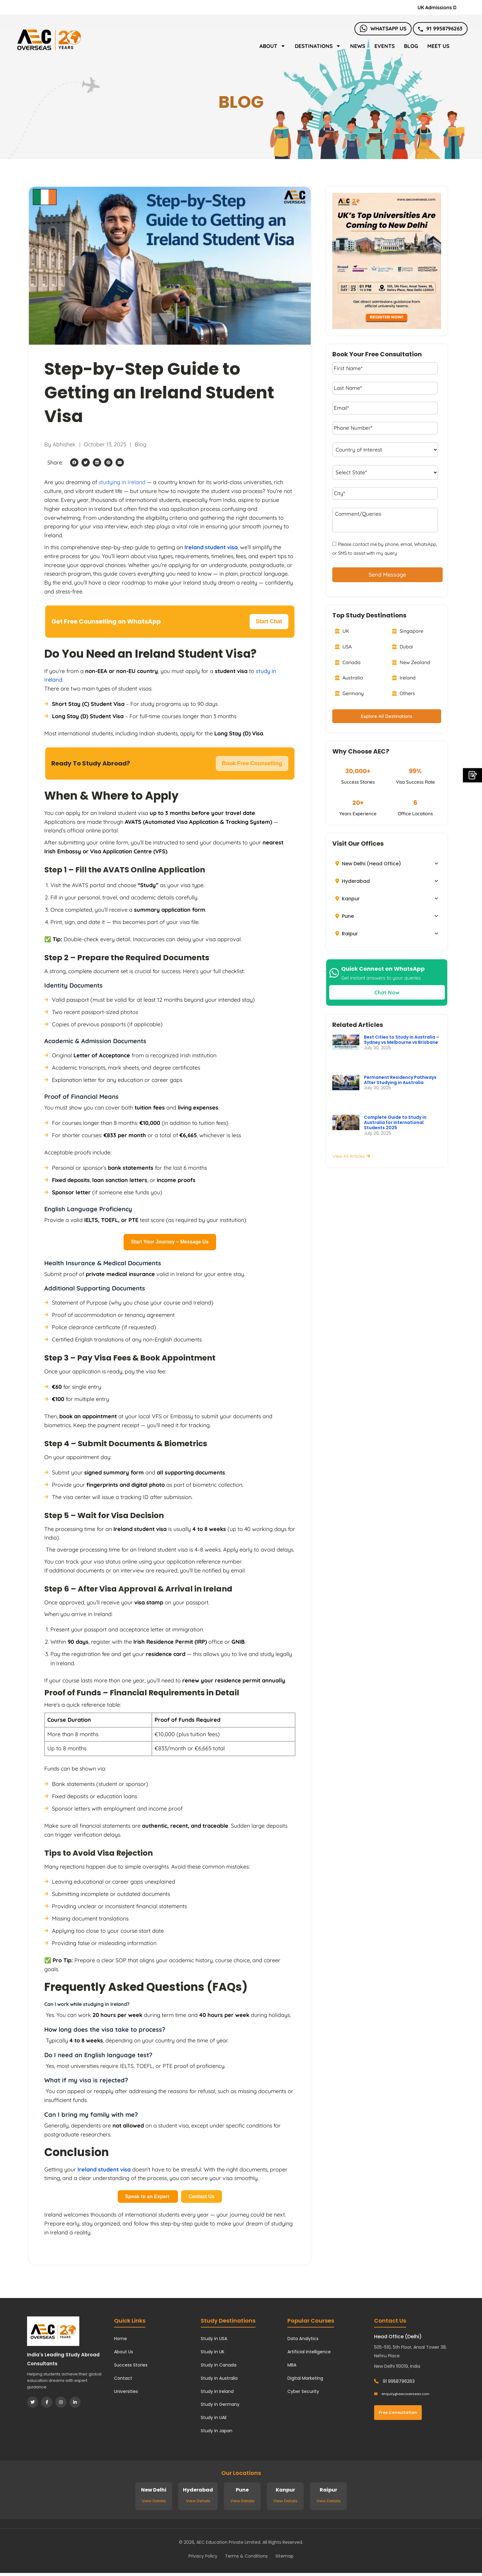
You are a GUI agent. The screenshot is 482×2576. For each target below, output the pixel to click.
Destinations (318, 46)
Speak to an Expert (148, 2196)
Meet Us (438, 46)
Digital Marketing (305, 2378)
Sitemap (284, 2556)
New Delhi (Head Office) (368, 863)
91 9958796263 (440, 28)
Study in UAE (214, 2417)
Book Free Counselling (252, 763)
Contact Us (201, 2196)
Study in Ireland (217, 2391)
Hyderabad (352, 881)
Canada (348, 662)
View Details (154, 2501)
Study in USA (214, 2338)
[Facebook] (46, 2402)
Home (120, 2338)
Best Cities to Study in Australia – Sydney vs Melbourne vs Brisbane (401, 1039)
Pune (344, 916)
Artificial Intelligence (309, 2352)
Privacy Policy (202, 2556)
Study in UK (212, 2352)
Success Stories (131, 2365)
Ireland (404, 678)
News (357, 46)
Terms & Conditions (246, 2556)
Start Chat (269, 621)
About (272, 46)
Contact (123, 2378)
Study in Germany (220, 2404)
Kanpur (347, 898)
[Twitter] (32, 2402)
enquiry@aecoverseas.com (401, 2393)
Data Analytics (302, 2338)
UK (342, 631)
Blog (411, 46)
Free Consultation (398, 2412)
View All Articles (351, 1156)
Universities (126, 2391)
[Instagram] (60, 2402)
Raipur (346, 933)
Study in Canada (218, 2365)
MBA (291, 2365)
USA (343, 647)
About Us (123, 2352)
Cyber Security (303, 2391)
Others (403, 693)
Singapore (407, 631)
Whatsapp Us (383, 28)
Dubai (402, 647)
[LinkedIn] (75, 2402)
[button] (74, 462)
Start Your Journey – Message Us (170, 1241)
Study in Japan (216, 2431)
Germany (349, 693)
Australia (349, 678)
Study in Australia (219, 2378)
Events (384, 46)
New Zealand (411, 662)
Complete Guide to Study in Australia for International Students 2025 (395, 1122)
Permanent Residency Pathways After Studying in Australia (400, 1080)
